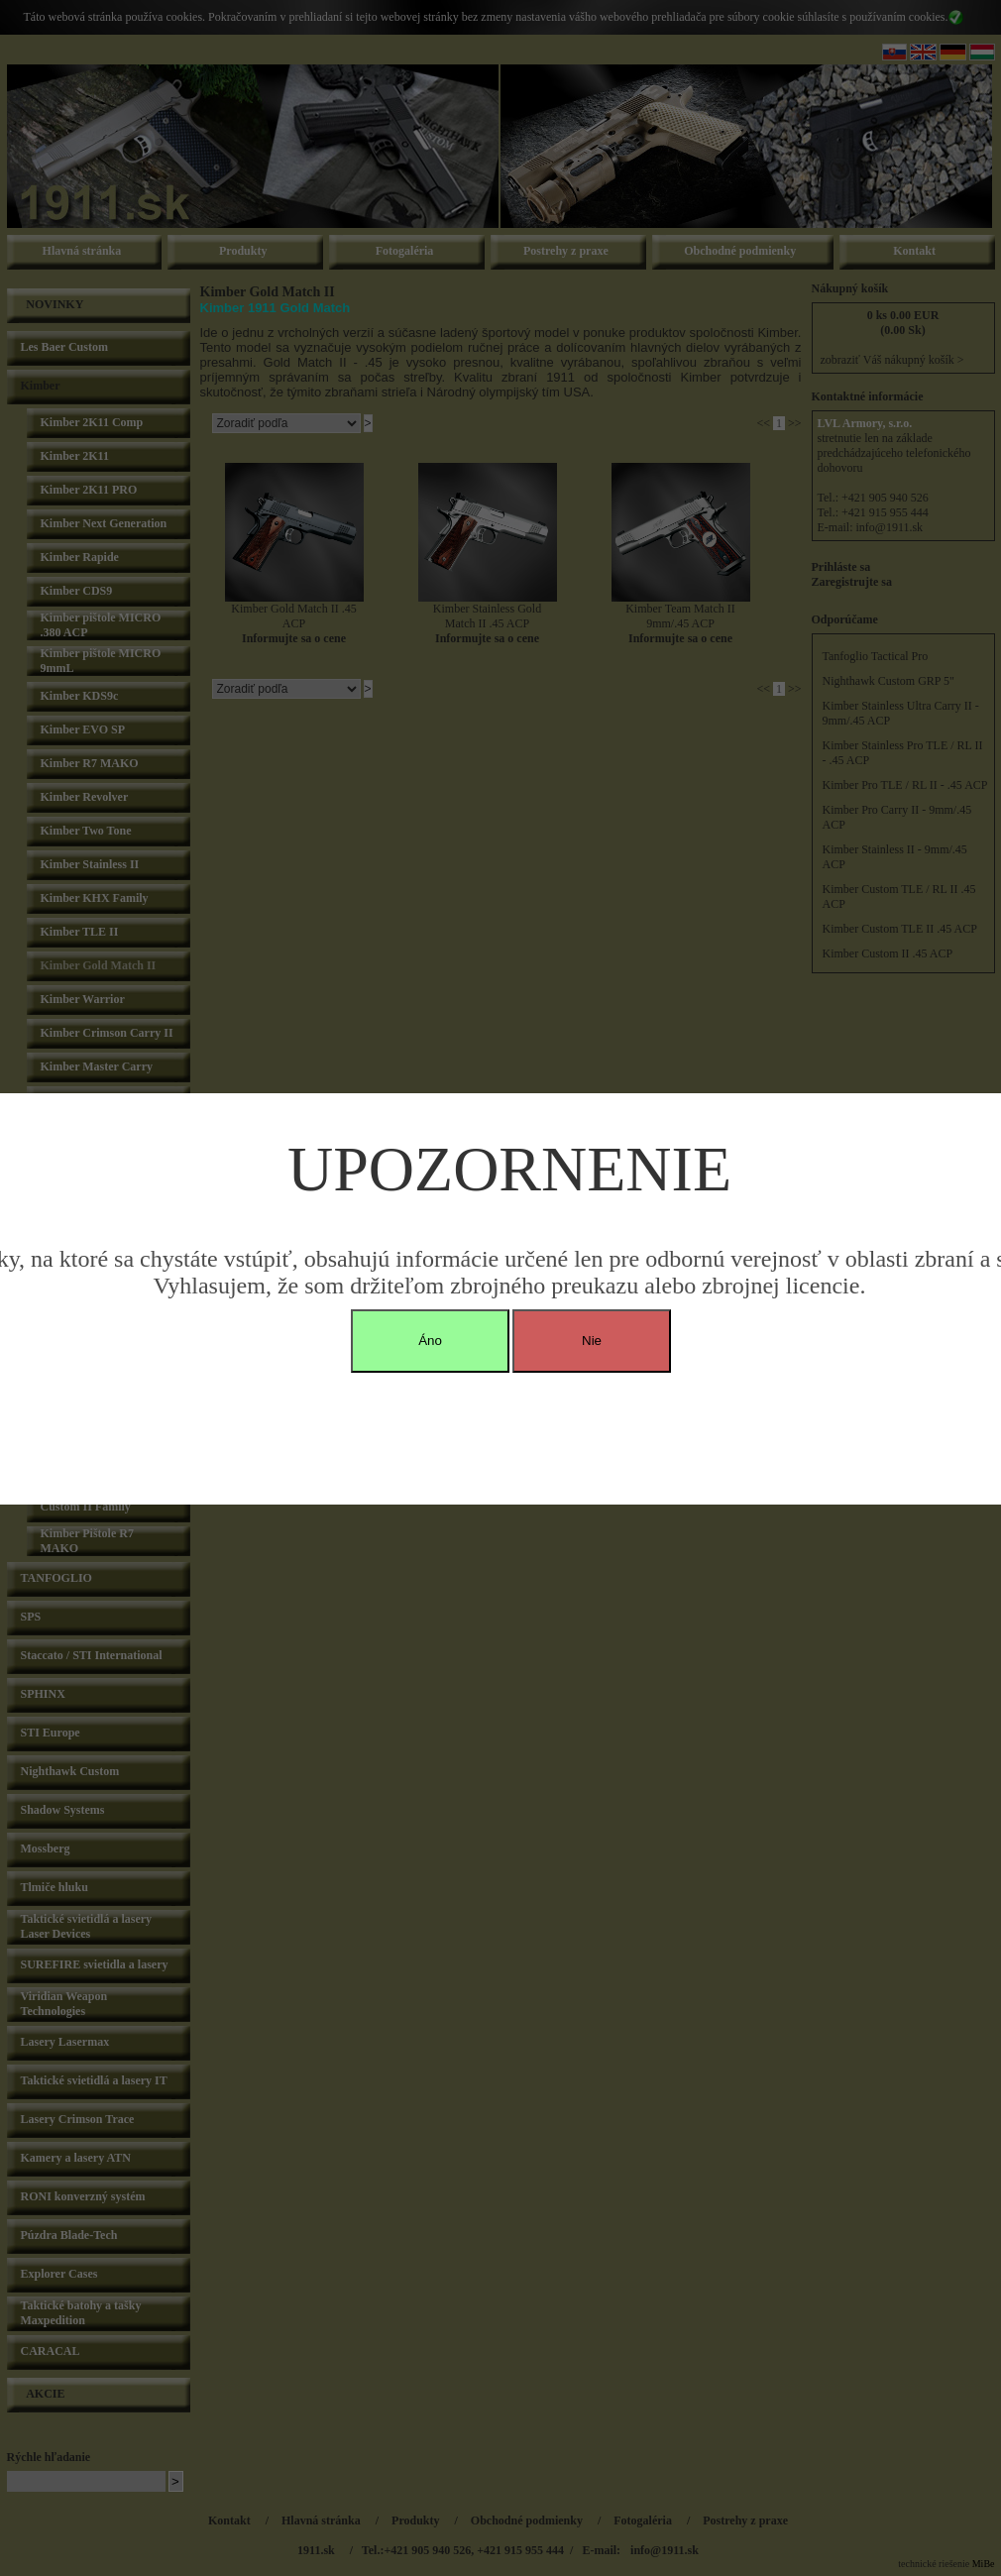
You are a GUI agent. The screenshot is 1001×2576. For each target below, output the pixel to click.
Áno (430, 1340)
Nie (592, 1340)
